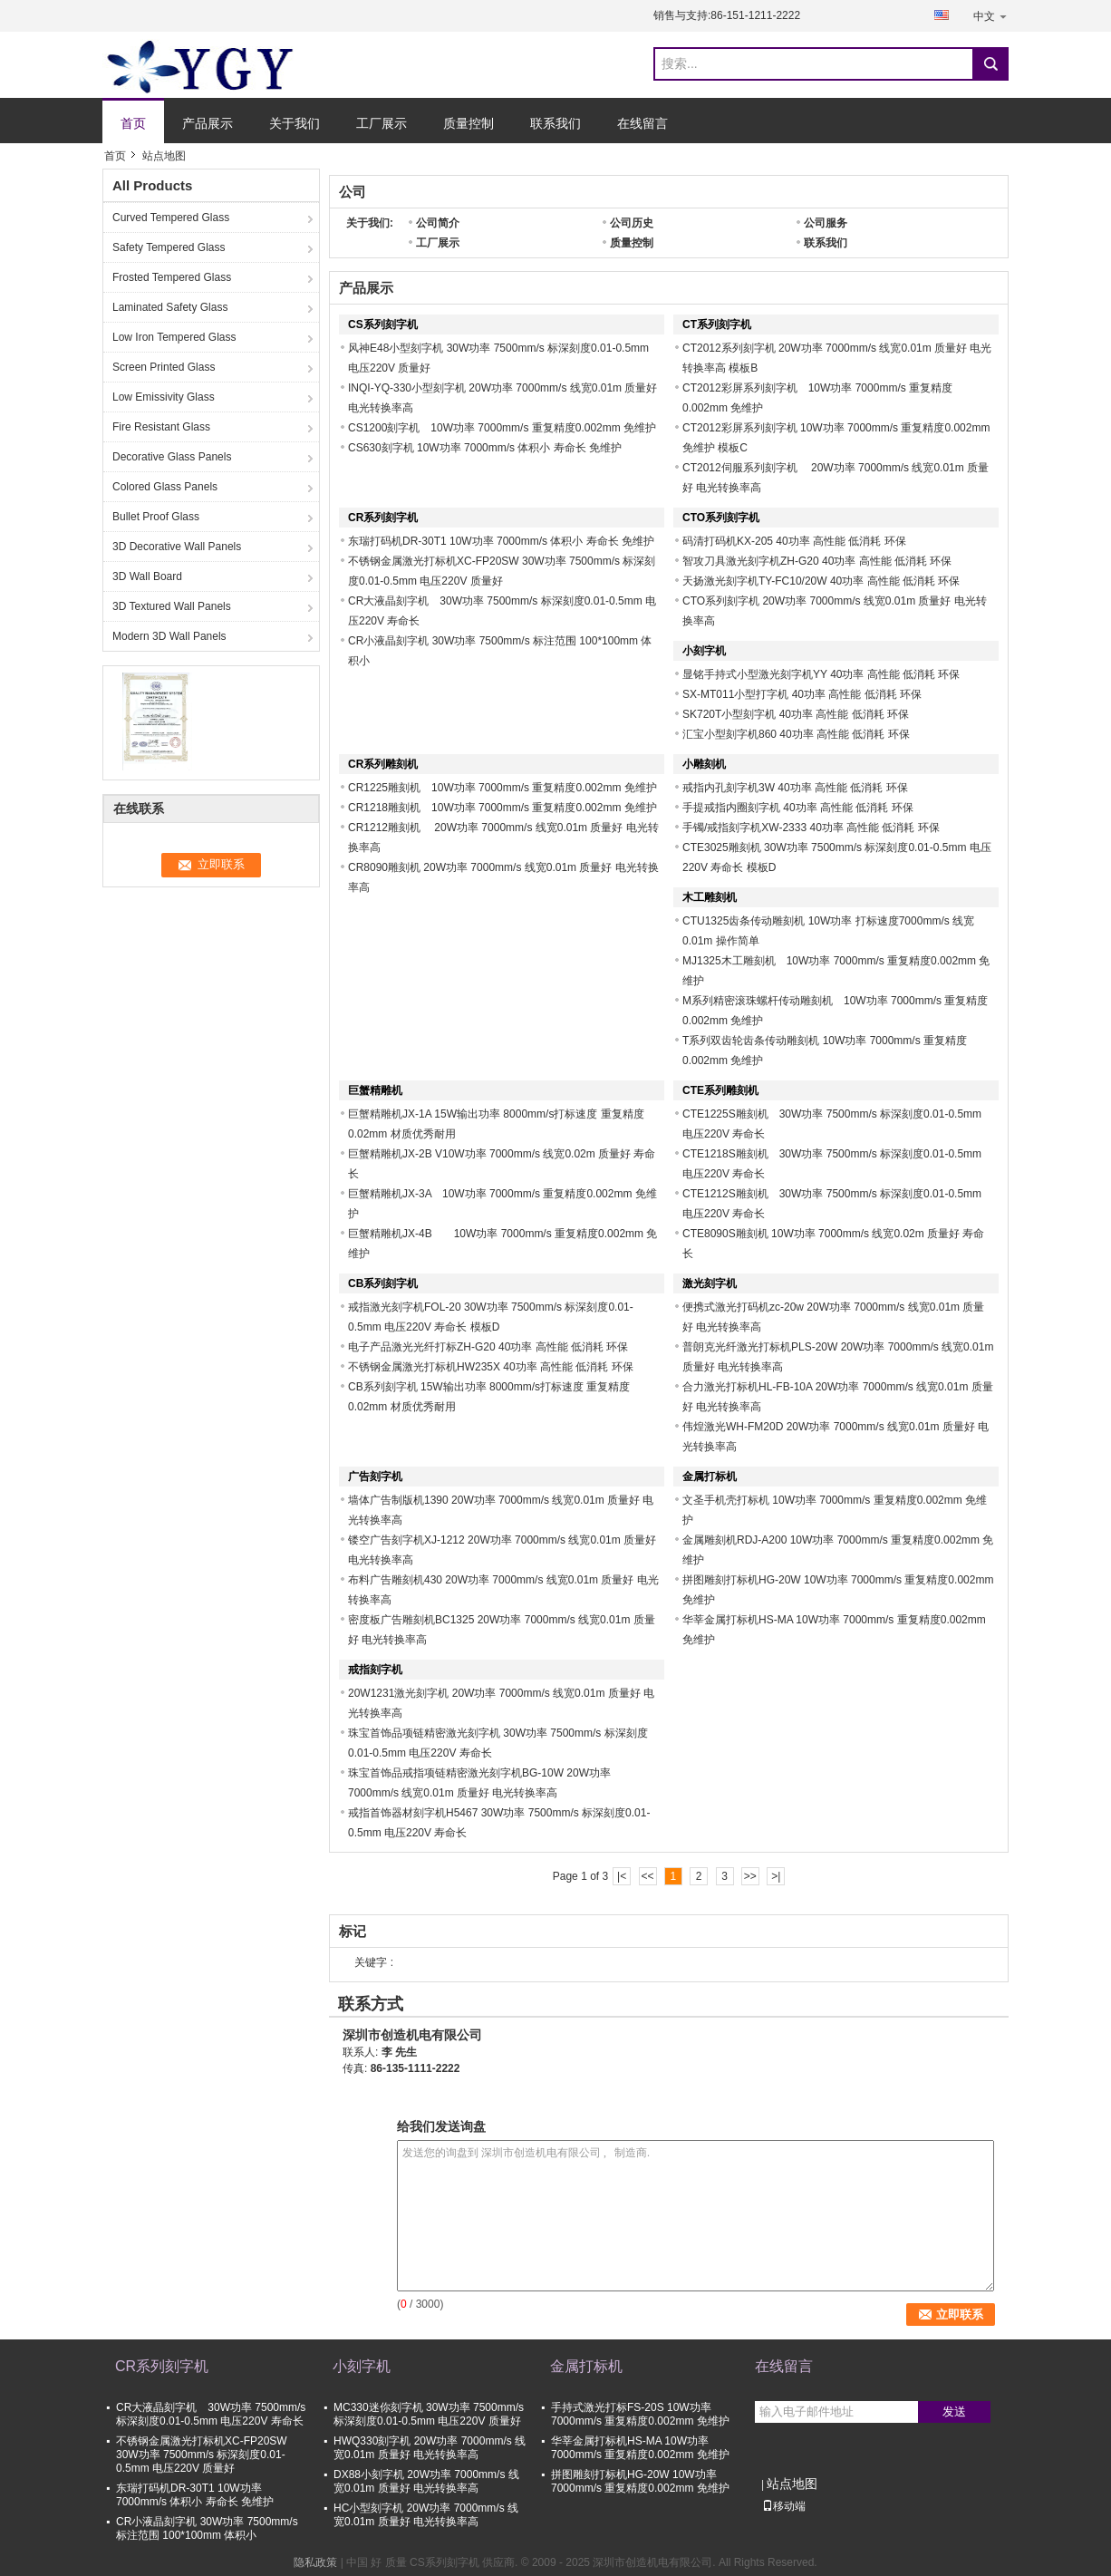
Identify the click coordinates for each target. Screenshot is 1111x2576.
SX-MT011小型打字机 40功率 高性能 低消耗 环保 (802, 694)
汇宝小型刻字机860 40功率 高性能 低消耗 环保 (796, 734)
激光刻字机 (709, 1283)
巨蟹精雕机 (375, 1090)
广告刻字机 (375, 1476)
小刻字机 (704, 650)
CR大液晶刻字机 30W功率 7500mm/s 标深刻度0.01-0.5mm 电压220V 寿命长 (210, 2414)
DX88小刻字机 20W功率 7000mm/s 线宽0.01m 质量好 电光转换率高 (426, 2481)
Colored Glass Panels (164, 486)
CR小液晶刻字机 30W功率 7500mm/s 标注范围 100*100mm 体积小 (207, 2528)
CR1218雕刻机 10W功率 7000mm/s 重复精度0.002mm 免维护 (502, 807)
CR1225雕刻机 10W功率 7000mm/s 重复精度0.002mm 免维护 (508, 787)
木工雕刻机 (709, 897)
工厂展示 (381, 123)
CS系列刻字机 (383, 324)
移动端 (784, 2506)
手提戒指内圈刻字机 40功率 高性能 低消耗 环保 (797, 807)
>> (750, 1876)
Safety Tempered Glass (169, 247)
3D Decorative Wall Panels (176, 546)
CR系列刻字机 (383, 517)
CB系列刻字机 (383, 1283)
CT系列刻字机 (716, 324)
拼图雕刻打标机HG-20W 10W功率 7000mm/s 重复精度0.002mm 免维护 (640, 2481)
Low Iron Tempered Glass (174, 337)
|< (621, 1876)
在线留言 (642, 123)
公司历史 (631, 223)
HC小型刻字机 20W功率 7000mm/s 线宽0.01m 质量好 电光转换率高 (425, 2515)
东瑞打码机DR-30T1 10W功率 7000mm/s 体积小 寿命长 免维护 (501, 541)
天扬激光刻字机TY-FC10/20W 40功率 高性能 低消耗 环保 (821, 581)
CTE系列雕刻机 (720, 1090)
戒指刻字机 (375, 1669)
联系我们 (555, 123)
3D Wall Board (147, 576)
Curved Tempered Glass (170, 217)
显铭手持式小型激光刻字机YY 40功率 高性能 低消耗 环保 (821, 674)
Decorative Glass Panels (171, 456)
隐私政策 (315, 2562)
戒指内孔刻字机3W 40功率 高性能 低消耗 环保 (795, 787)
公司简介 (437, 223)
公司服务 (825, 223)
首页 (133, 123)
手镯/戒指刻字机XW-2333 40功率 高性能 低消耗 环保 (811, 827)
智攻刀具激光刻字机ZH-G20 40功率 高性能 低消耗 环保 (817, 561)
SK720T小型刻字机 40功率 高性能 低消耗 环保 (795, 714)
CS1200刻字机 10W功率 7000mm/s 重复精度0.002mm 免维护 (502, 427)
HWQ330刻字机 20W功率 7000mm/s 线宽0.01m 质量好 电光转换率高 (429, 2448)
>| (775, 1876)
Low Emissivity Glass (163, 397)
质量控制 (468, 123)
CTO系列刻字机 (720, 517)
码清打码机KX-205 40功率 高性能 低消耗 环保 (794, 541)
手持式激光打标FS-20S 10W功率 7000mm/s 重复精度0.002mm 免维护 (640, 2414)
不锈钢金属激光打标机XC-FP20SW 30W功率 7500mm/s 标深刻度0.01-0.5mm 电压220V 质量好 (201, 2454)
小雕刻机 (704, 764)
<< (647, 1876)
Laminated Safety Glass (169, 307)
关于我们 (294, 123)
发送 (954, 2411)
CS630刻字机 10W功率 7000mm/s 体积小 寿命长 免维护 (485, 447)
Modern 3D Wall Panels (169, 636)
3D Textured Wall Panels (171, 606)
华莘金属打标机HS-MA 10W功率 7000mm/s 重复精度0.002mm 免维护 (640, 2448)
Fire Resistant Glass (161, 427)
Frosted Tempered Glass (171, 277)
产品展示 (207, 123)
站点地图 (792, 2483)
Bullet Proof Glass (155, 516)
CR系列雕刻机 (383, 764)
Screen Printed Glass (163, 367)
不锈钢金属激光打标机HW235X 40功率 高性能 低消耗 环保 (490, 1367)
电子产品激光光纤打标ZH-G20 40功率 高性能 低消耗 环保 (488, 1347)
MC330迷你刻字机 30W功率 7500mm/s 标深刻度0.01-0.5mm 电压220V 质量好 (428, 2414)
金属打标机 (709, 1476)
